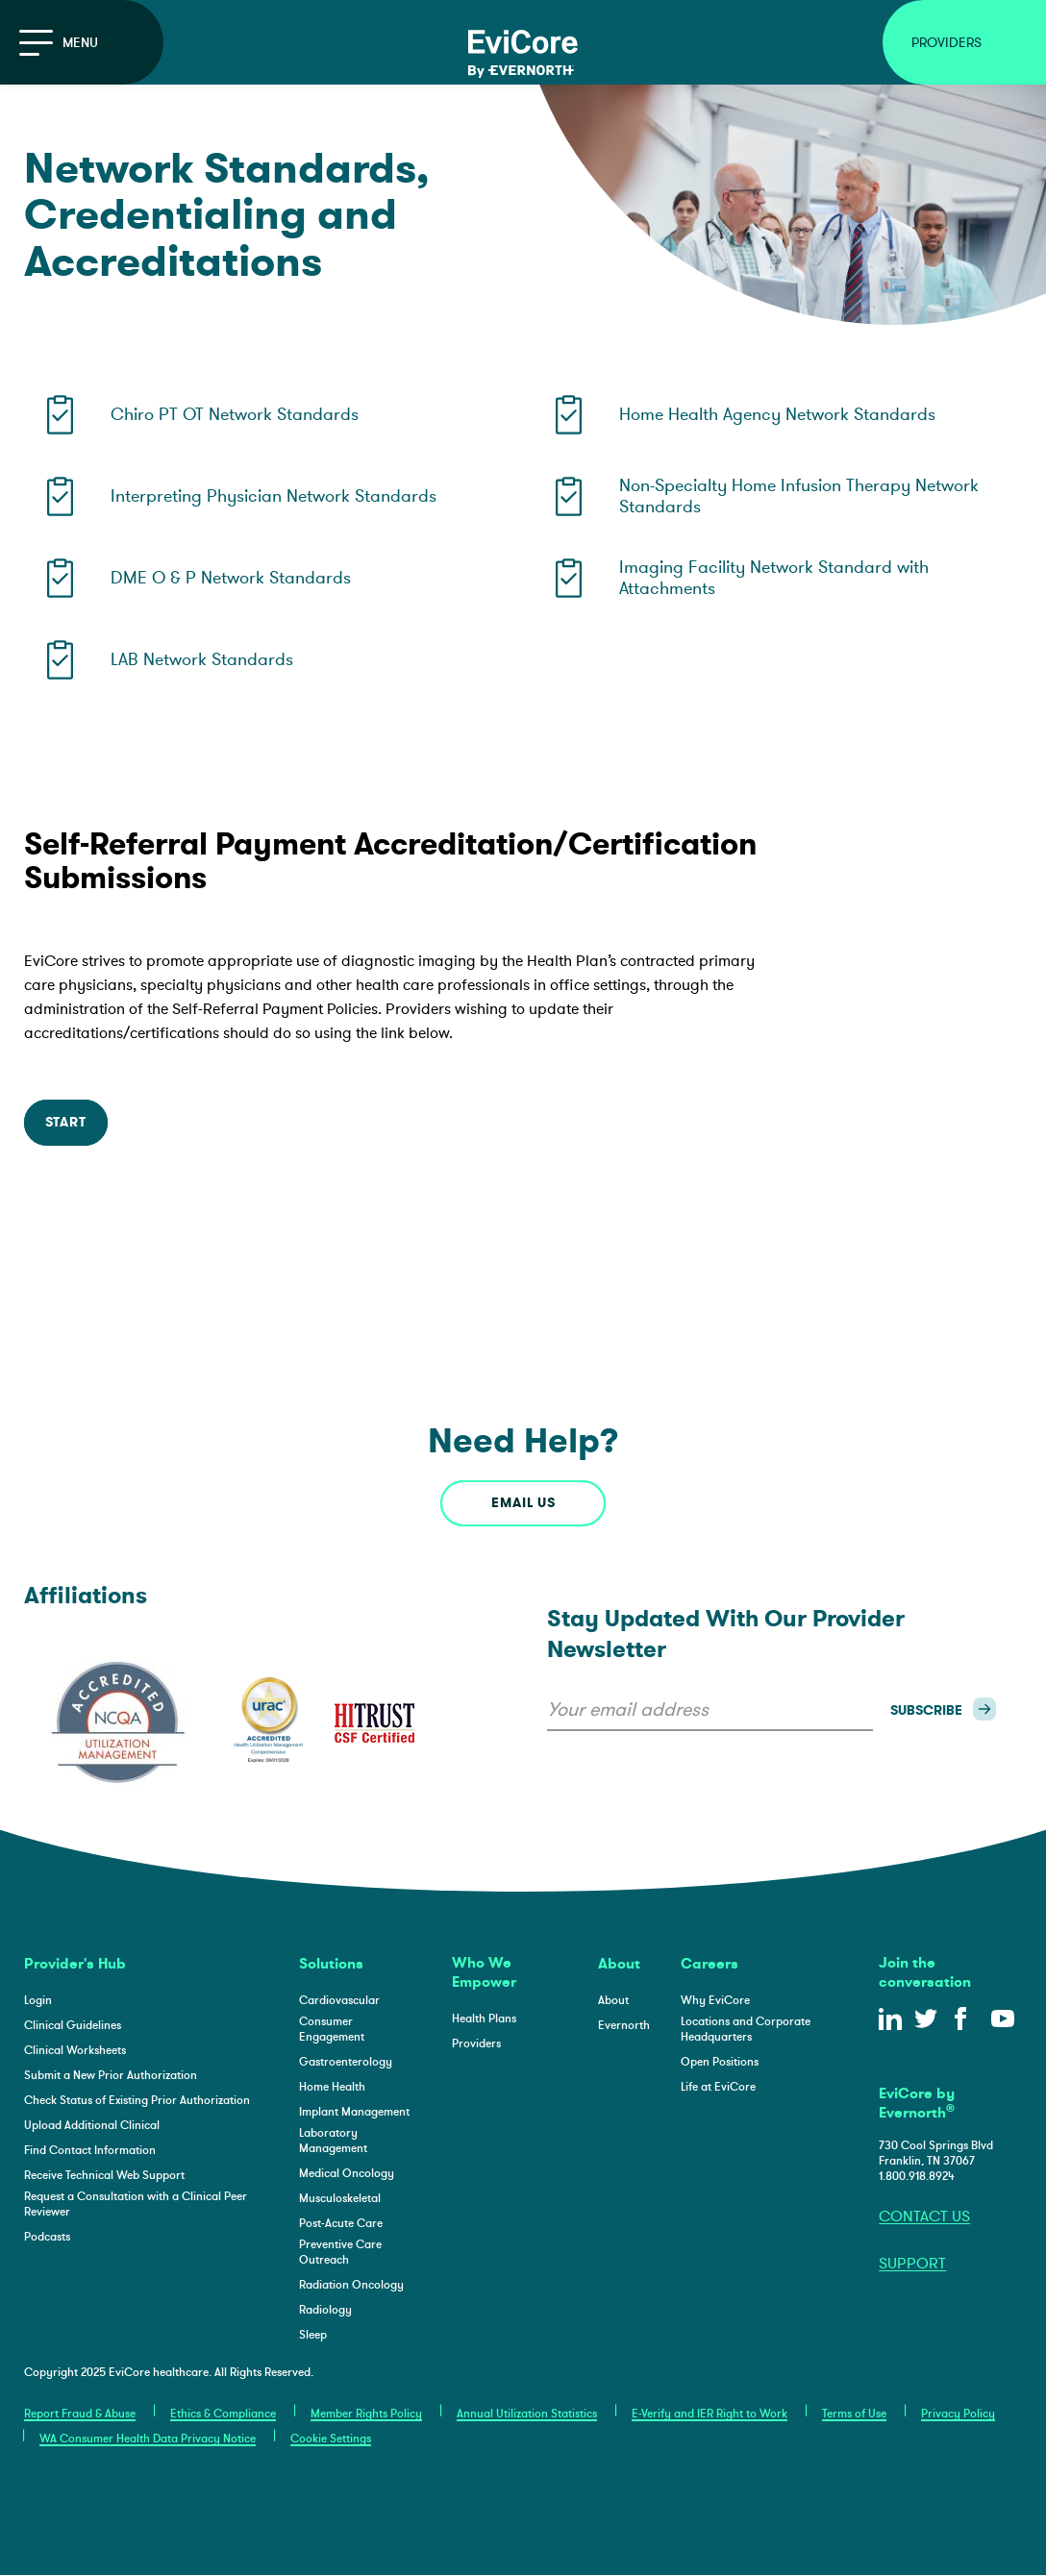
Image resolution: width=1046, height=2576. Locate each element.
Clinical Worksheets (75, 2050)
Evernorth (624, 2025)
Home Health (332, 2086)
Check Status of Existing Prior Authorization (137, 2100)
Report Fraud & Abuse (80, 2413)
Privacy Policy (958, 2413)
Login (38, 2000)
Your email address (628, 1709)
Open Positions (720, 2061)
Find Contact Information (90, 2150)
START (66, 1122)
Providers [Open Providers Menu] (946, 43)
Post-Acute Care (341, 2223)
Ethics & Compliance (223, 2413)
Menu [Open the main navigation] (58, 43)
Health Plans (484, 2018)
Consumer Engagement (331, 2029)
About (613, 2000)
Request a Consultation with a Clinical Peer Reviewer (135, 2204)
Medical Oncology (346, 2173)
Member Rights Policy (366, 2413)
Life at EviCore (718, 2086)
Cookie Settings (330, 2438)
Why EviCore (715, 2000)
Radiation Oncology (351, 2284)
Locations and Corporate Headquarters (745, 2029)
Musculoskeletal (340, 2198)
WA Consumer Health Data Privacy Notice (147, 2438)
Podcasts (47, 2236)
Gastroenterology (345, 2061)
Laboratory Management (333, 2140)
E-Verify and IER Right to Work (709, 2413)
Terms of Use (854, 2413)
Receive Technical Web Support (104, 2175)
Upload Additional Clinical (92, 2125)
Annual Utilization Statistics (527, 2413)
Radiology (325, 2309)
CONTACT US (924, 2216)
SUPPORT (912, 2263)
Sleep (313, 2334)
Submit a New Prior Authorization (110, 2075)
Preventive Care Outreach (340, 2252)
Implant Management (354, 2111)
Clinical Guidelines (72, 2025)
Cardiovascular (339, 2000)
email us (523, 1503)
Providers (476, 2043)
